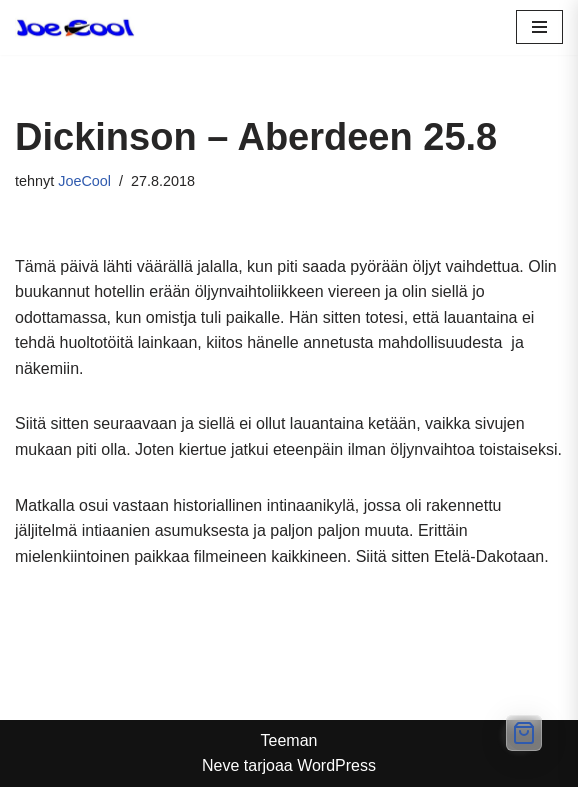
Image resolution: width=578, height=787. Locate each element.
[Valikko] (539, 27)
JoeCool (84, 181)
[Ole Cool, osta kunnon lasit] (75, 27)
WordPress (336, 765)
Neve (220, 765)
